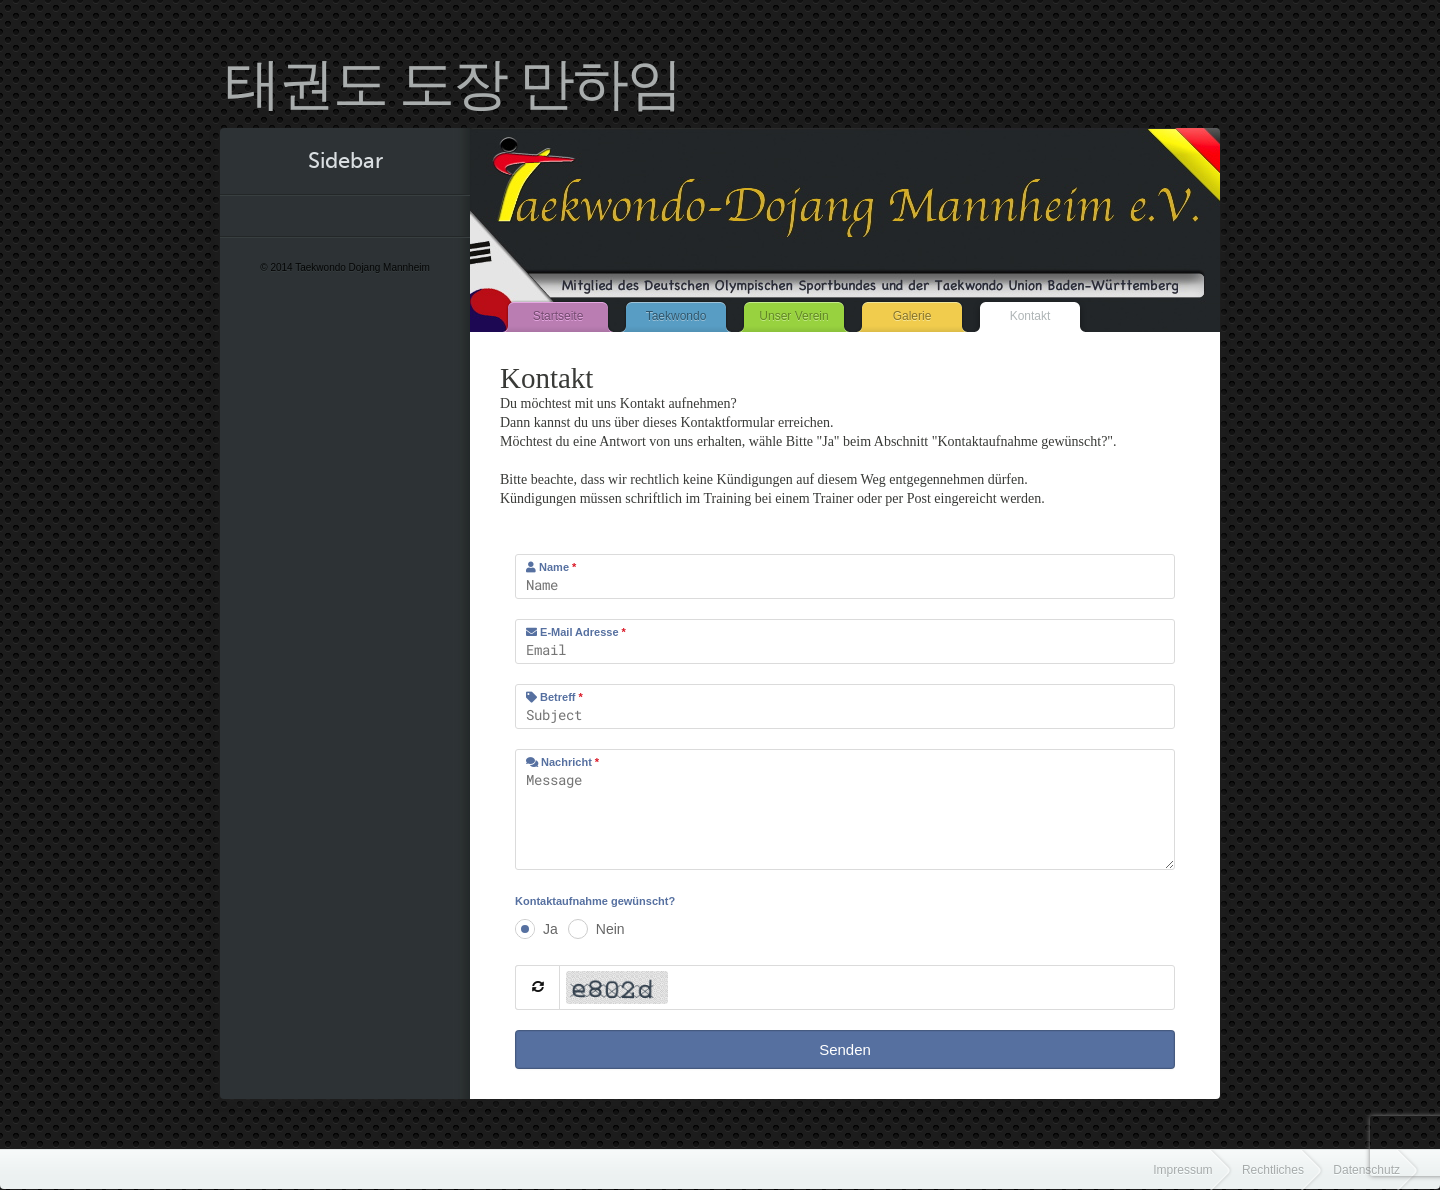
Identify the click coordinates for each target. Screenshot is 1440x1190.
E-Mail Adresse (576, 632)
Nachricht (562, 762)
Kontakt (1030, 316)
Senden (845, 1049)
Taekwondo (676, 316)
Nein (610, 929)
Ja (550, 929)
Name (551, 567)
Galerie (912, 316)
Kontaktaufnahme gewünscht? (595, 901)
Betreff (554, 697)
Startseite (558, 316)
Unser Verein (793, 316)
